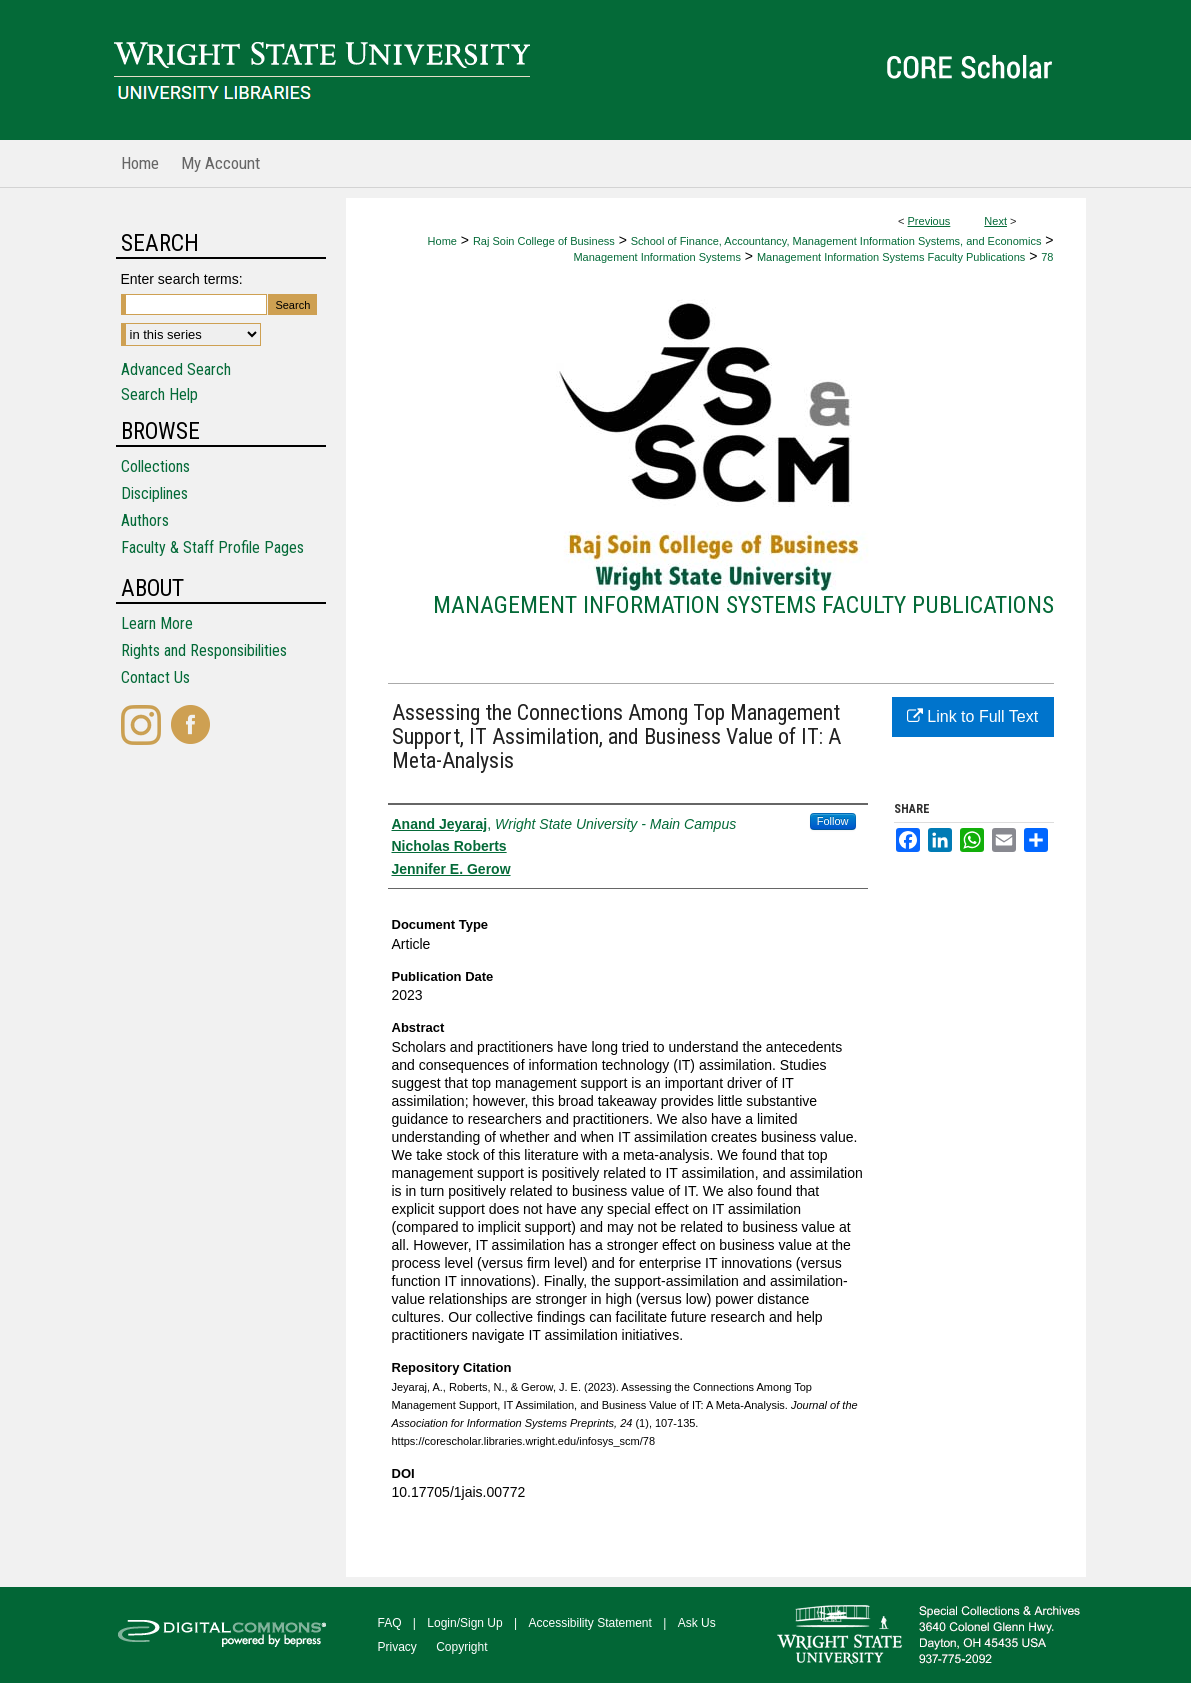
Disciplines (154, 493)
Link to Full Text (972, 716)
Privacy (397, 1647)
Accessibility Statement (590, 1623)
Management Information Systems (657, 257)
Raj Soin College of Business (544, 241)
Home (442, 241)
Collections (155, 466)
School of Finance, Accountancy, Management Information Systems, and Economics (836, 241)
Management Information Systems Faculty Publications (891, 257)
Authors (145, 520)
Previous (929, 221)
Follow (833, 821)
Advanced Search (176, 369)
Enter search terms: (182, 279)
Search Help (159, 394)
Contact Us (155, 677)
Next (995, 221)
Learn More (157, 623)
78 (1047, 257)
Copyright (461, 1647)
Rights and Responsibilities (204, 650)
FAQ (390, 1623)
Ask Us (697, 1623)
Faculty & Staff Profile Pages (212, 547)
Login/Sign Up (464, 1623)
